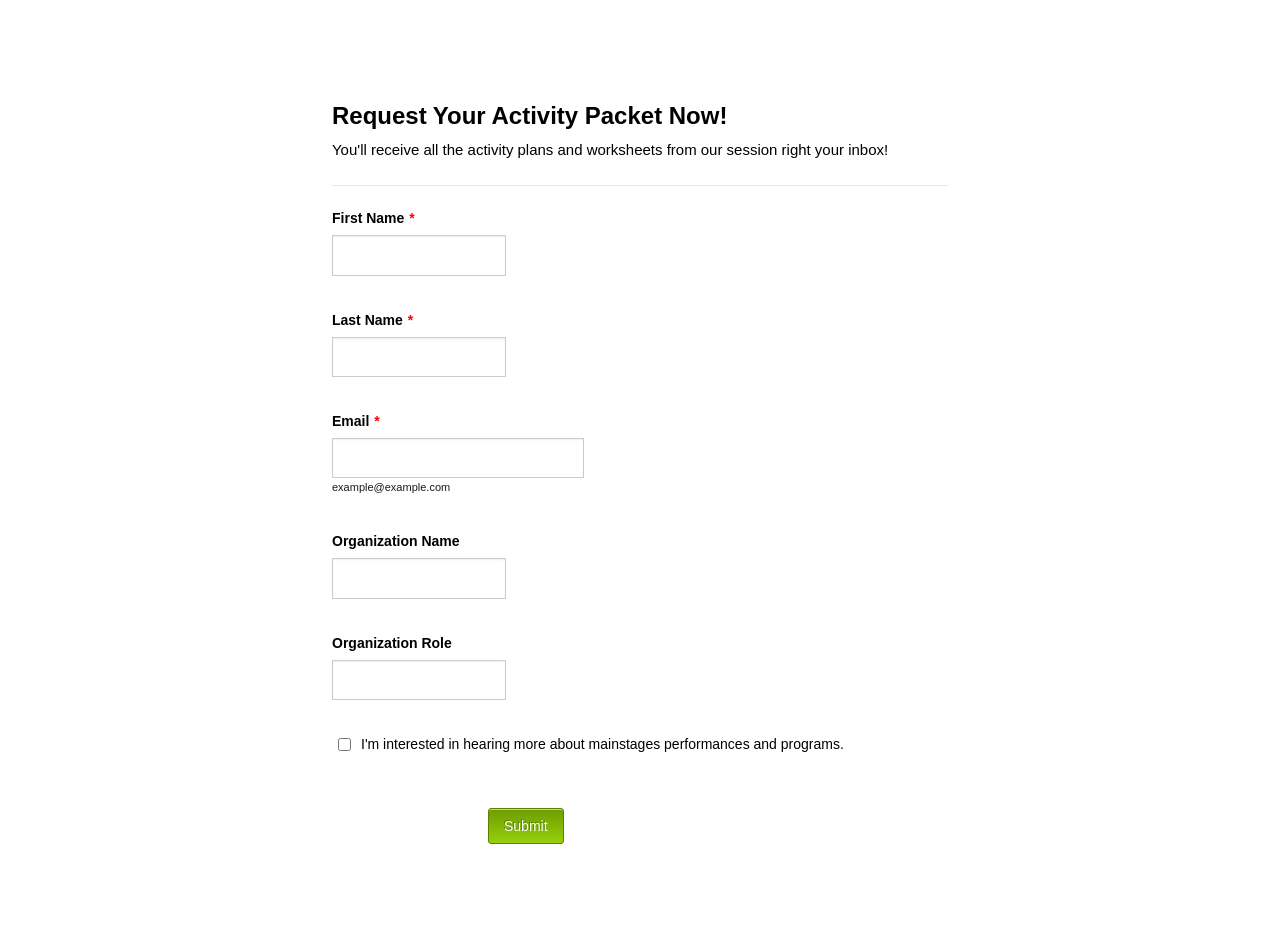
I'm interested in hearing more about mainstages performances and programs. (602, 744)
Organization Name (396, 541)
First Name (373, 218)
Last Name (372, 320)
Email (356, 421)
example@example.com (391, 487)
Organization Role (392, 643)
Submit (526, 826)
